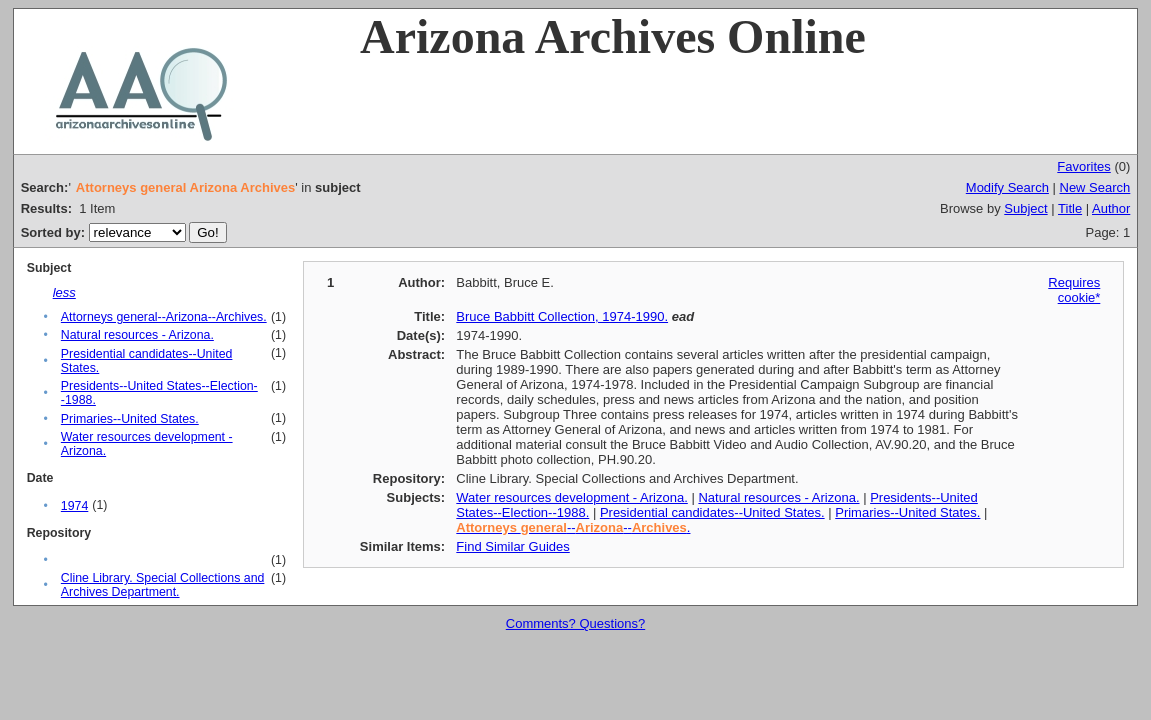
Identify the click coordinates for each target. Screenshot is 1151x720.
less (64, 292)
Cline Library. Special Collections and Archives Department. (163, 585)
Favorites (1083, 166)
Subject (1025, 208)
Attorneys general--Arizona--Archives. (164, 317)
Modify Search (1007, 187)
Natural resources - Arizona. (137, 335)
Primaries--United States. (130, 419)
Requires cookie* (1074, 290)
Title (1070, 208)
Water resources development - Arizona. (571, 497)
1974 (74, 506)
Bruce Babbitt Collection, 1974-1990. (562, 316)
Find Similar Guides (512, 546)
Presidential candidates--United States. (712, 512)
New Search (1095, 187)
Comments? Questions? (575, 623)
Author (1111, 208)
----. (573, 527)
